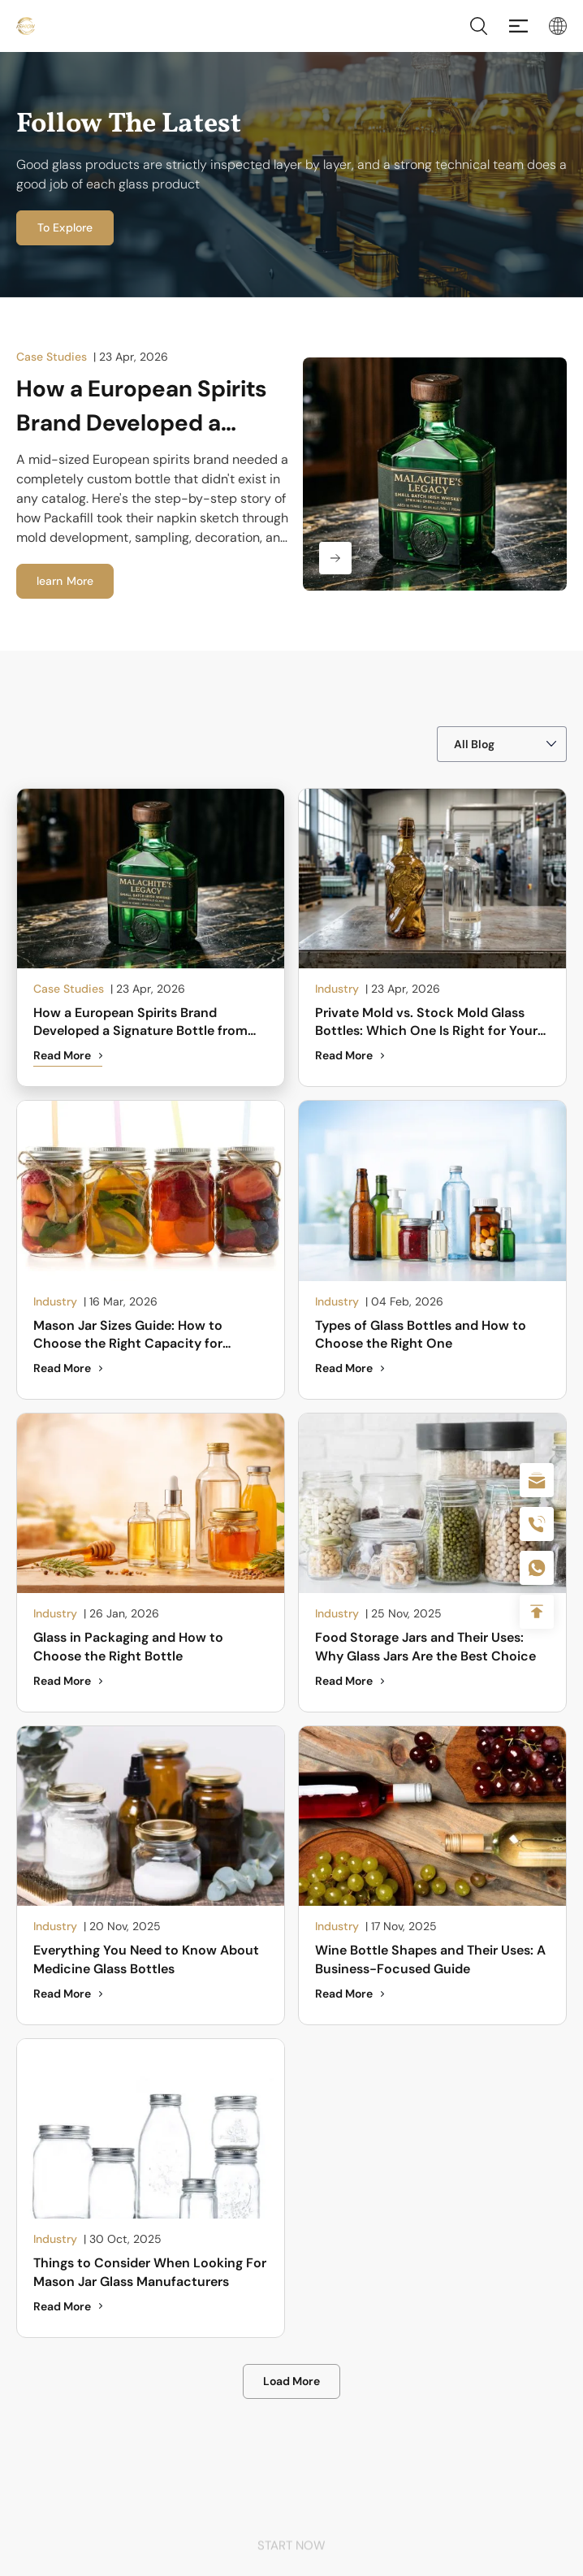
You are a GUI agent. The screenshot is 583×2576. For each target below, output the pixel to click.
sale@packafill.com (537, 1480)
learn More (65, 581)
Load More (291, 2381)
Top (537, 1612)
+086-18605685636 (537, 1568)
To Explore (65, 227)
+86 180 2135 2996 (537, 1524)
